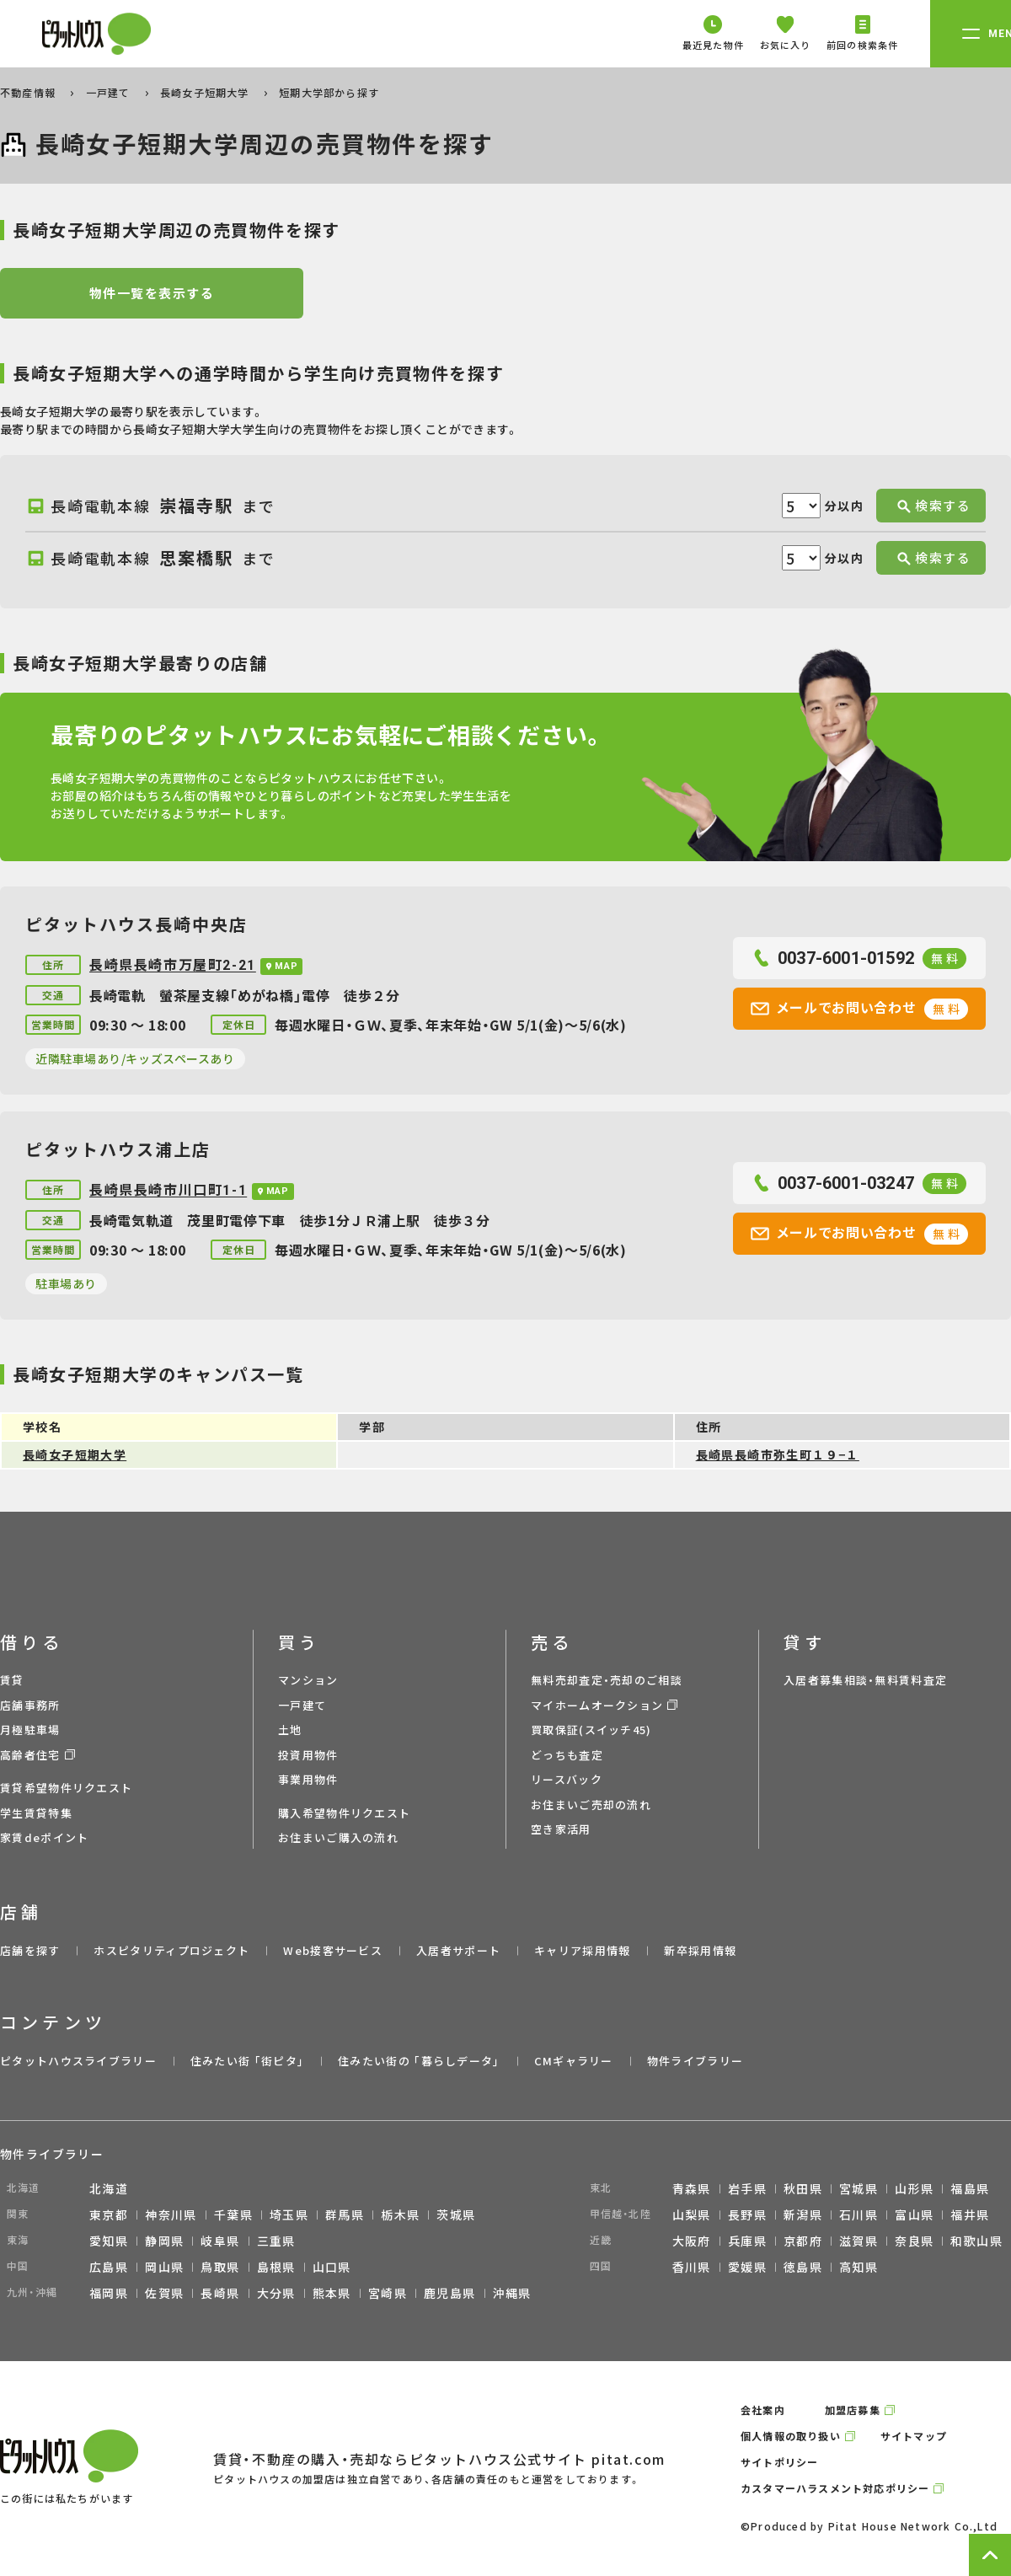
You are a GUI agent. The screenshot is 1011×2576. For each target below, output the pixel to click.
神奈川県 (171, 2214)
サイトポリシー (779, 2462)
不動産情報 (29, 92)
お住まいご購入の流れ (338, 1837)
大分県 (276, 2292)
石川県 (858, 2214)
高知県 (858, 2266)
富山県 (914, 2214)
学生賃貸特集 (36, 1813)
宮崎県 (387, 2292)
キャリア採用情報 (582, 1950)
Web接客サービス (332, 1950)
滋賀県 (858, 2240)
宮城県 (858, 2188)
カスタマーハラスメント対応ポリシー (835, 2488)
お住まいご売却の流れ (591, 1805)
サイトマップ (913, 2436)
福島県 (969, 2188)
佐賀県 (164, 2292)
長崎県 (220, 2292)
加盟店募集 (852, 2409)
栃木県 (400, 2214)
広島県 (108, 2266)
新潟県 (803, 2214)
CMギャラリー (573, 2061)
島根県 (276, 2266)
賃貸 (12, 1680)
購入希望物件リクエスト (344, 1813)
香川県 (691, 2266)
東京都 (108, 2214)
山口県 (332, 2266)
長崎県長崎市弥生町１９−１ (777, 1454)
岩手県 (747, 2188)
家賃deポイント (44, 1837)
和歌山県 (976, 2240)
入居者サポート (458, 1950)
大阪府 (691, 2240)
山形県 (914, 2188)
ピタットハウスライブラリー (78, 2061)
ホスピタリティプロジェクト (171, 1950)
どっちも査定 (567, 1755)
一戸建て (110, 92)
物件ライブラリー (695, 2061)
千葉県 (233, 2214)
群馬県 (344, 2214)
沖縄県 (512, 2292)
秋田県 (803, 2188)
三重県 (276, 2240)
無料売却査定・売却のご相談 (606, 1680)
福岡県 (108, 2292)
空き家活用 (561, 1829)
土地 (290, 1730)
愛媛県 (747, 2266)
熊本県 (332, 2292)
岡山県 (164, 2266)
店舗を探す (30, 1950)
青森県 (691, 2188)
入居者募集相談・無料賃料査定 (865, 1680)
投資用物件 (308, 1755)
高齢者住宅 (30, 1755)
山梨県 (691, 2214)
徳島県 (803, 2266)
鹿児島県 (450, 2292)
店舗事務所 (30, 1705)
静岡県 (164, 2240)
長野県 (747, 2214)
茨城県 (455, 2214)
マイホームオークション (597, 1705)
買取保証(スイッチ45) (591, 1730)
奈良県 (914, 2240)
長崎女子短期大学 (206, 92)
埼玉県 (289, 2214)
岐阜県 (220, 2240)
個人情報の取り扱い (791, 2436)
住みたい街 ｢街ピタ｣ (247, 2061)
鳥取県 (220, 2266)
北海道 (108, 2188)
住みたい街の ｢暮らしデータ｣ (419, 2061)
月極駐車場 (30, 1730)
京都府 (803, 2240)
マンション (308, 1680)
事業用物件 (308, 1779)
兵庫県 (747, 2240)
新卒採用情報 (700, 1950)
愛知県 (108, 2240)
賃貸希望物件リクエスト (66, 1788)
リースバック (566, 1779)
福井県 (969, 2214)
